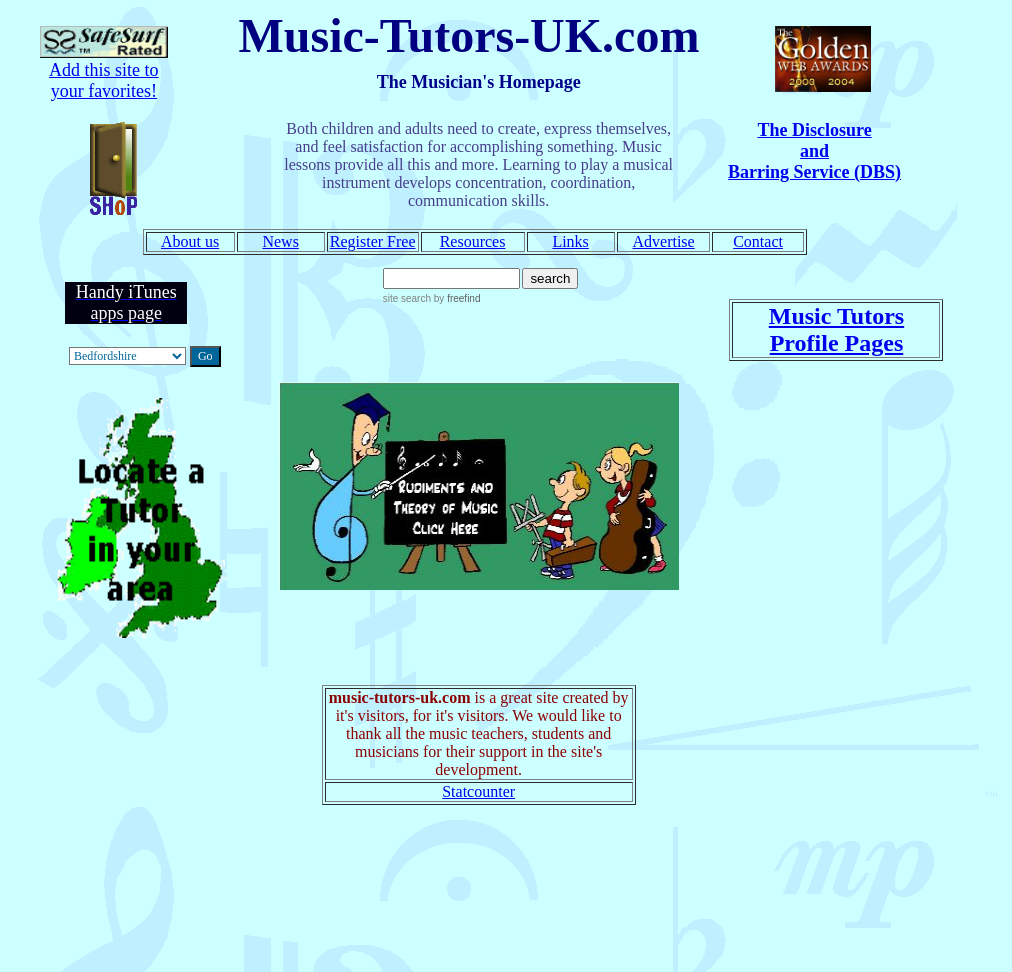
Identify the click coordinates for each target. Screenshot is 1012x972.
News (280, 241)
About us (190, 241)
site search (407, 298)
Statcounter (478, 791)
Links (570, 241)
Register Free (373, 241)
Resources (473, 241)
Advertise (663, 241)
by (455, 298)
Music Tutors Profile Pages (836, 329)
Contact (758, 241)
